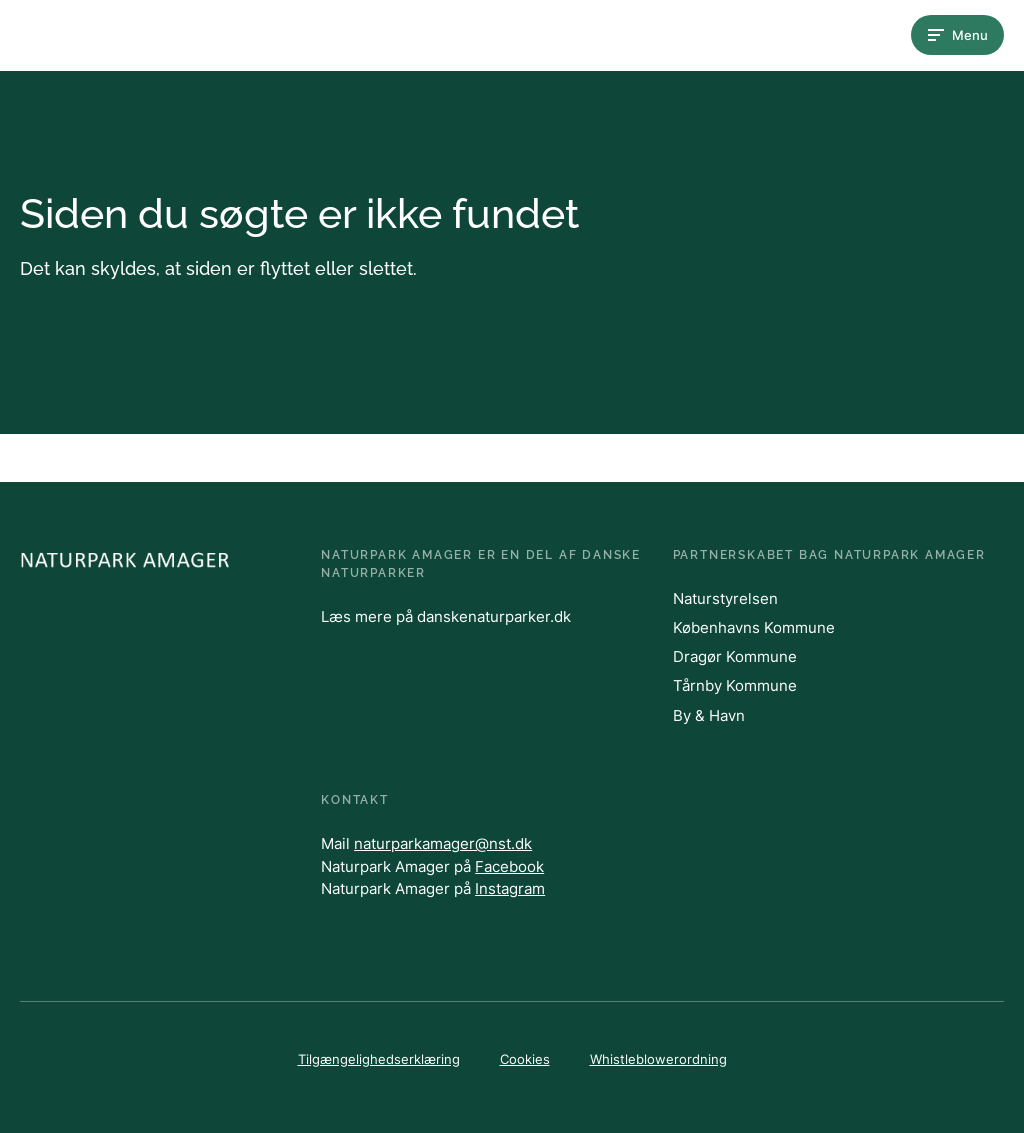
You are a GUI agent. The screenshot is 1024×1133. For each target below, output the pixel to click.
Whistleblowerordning (658, 1059)
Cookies (525, 1059)
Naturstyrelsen (725, 598)
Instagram (510, 888)
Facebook (509, 866)
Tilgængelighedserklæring (379, 1059)
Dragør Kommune (735, 656)
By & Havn (709, 715)
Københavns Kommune (754, 627)
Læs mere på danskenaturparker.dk (446, 616)
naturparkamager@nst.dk (443, 843)
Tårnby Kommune (735, 685)
